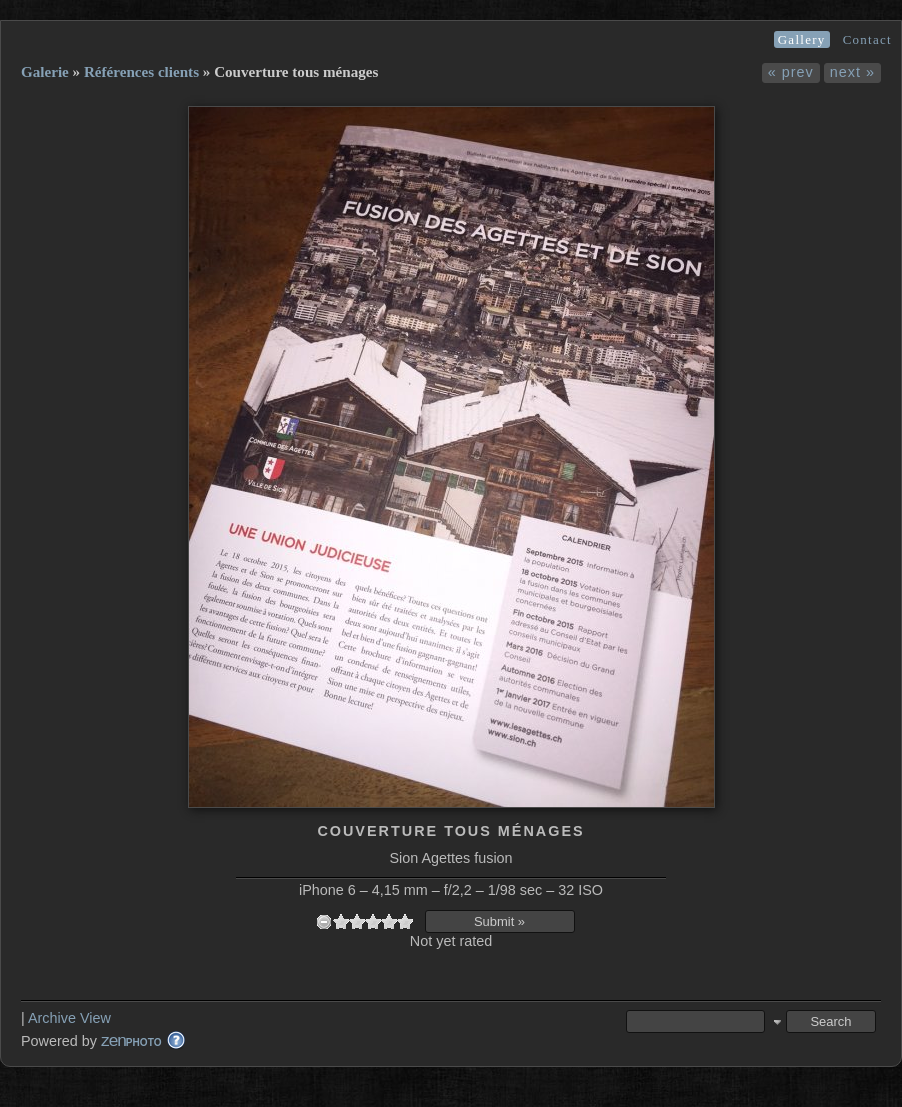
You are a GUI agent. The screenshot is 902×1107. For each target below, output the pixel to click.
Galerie (45, 72)
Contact (867, 39)
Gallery (802, 39)
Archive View (69, 1018)
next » (852, 72)
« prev (791, 72)
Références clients (141, 72)
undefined (324, 921)
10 (405, 921)
